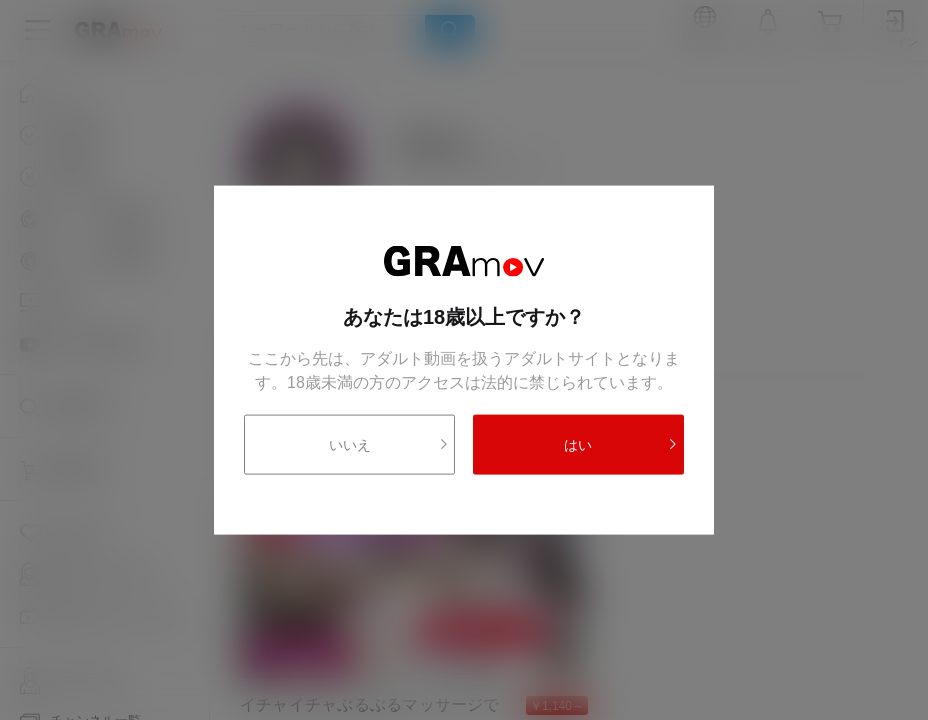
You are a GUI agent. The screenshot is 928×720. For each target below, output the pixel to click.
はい (621, 444)
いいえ (389, 444)
